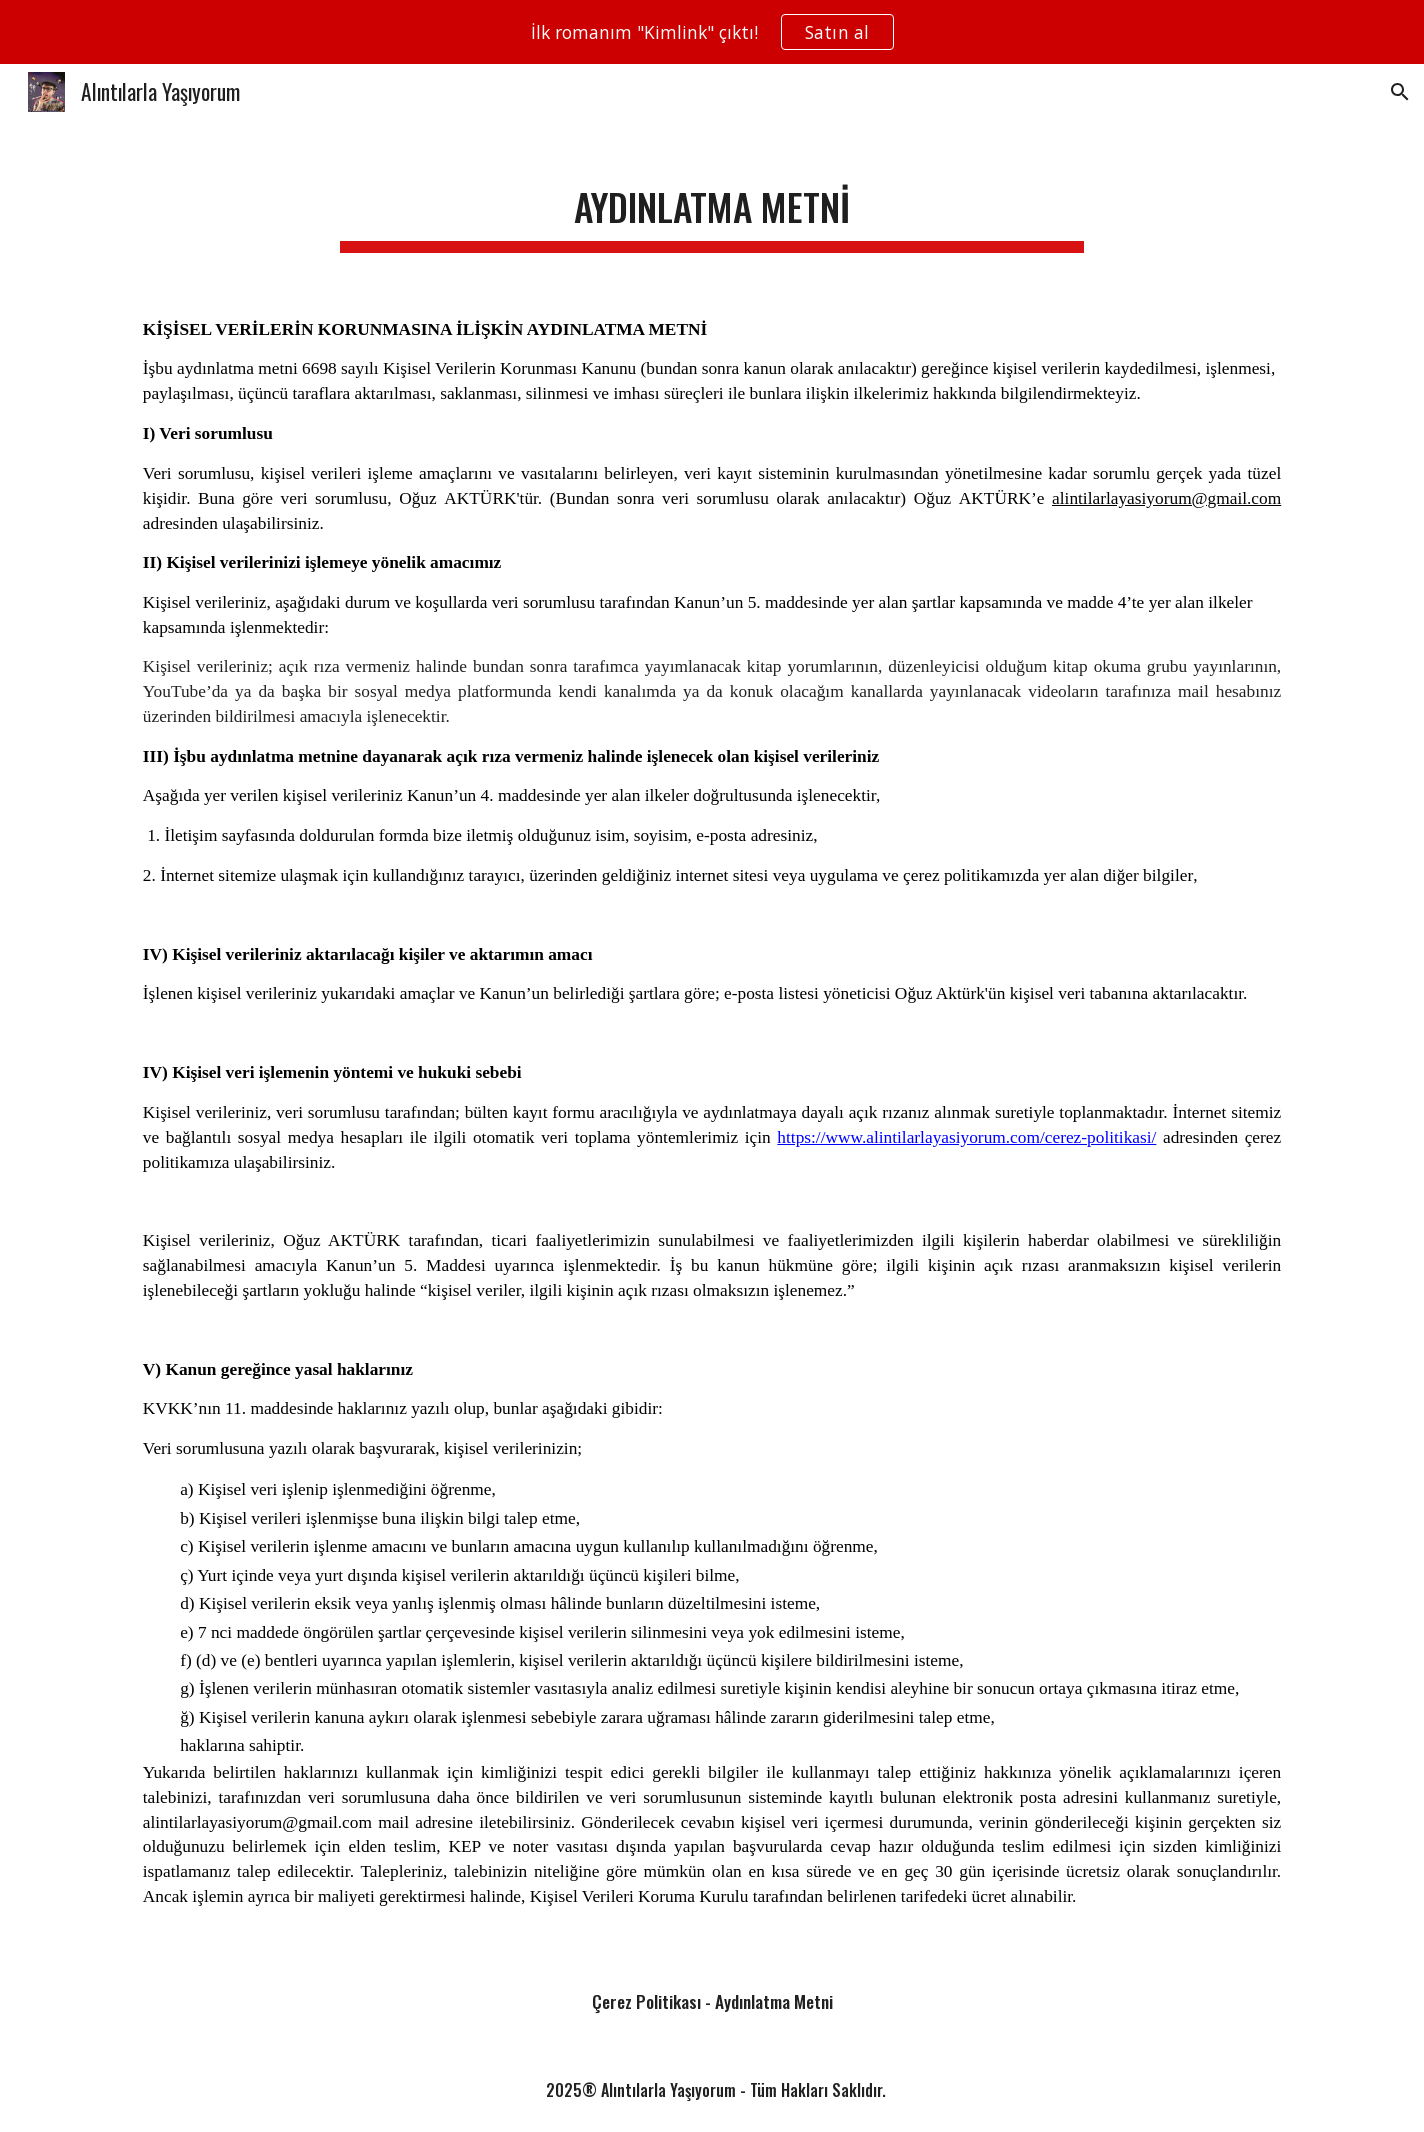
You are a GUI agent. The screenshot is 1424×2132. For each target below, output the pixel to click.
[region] (712, 32)
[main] (712, 204)
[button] (1400, 92)
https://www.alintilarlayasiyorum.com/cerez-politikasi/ (966, 1137)
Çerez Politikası (646, 2001)
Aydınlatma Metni (774, 2001)
